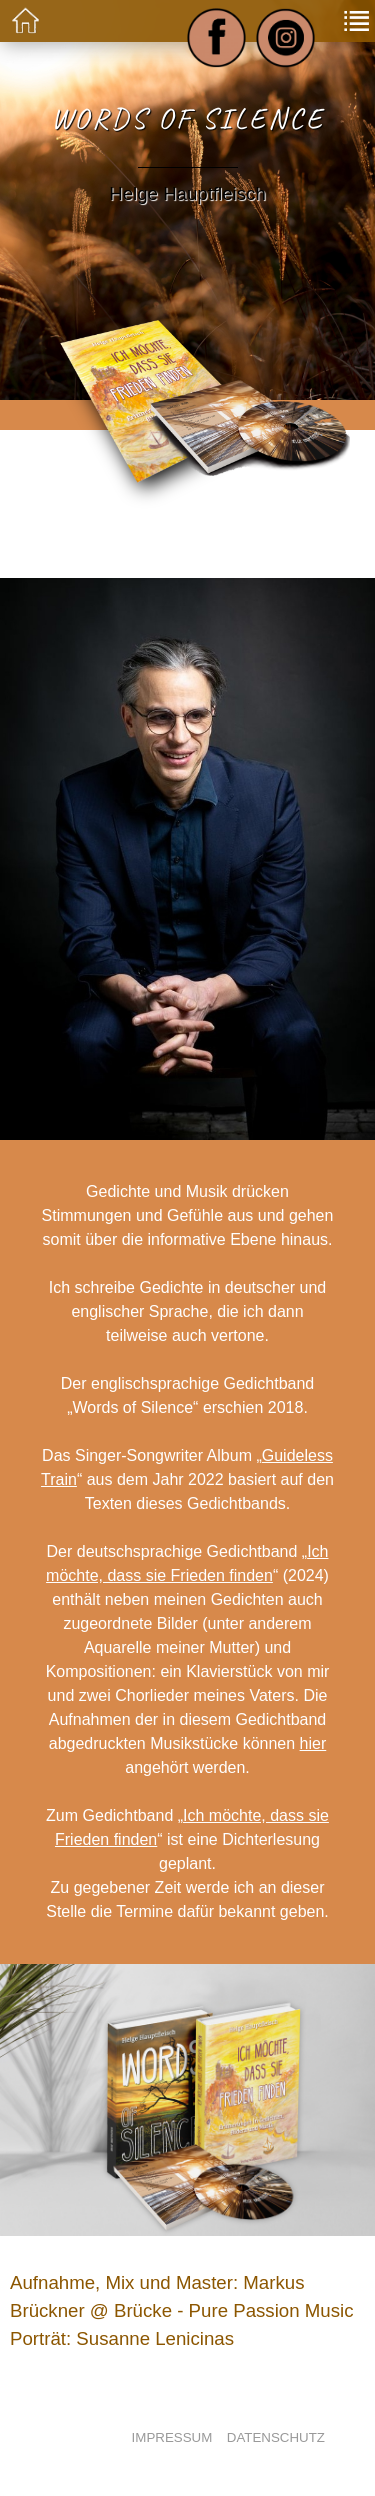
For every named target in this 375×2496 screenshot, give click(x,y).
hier (313, 1743)
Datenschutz (276, 2437)
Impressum (172, 2437)
